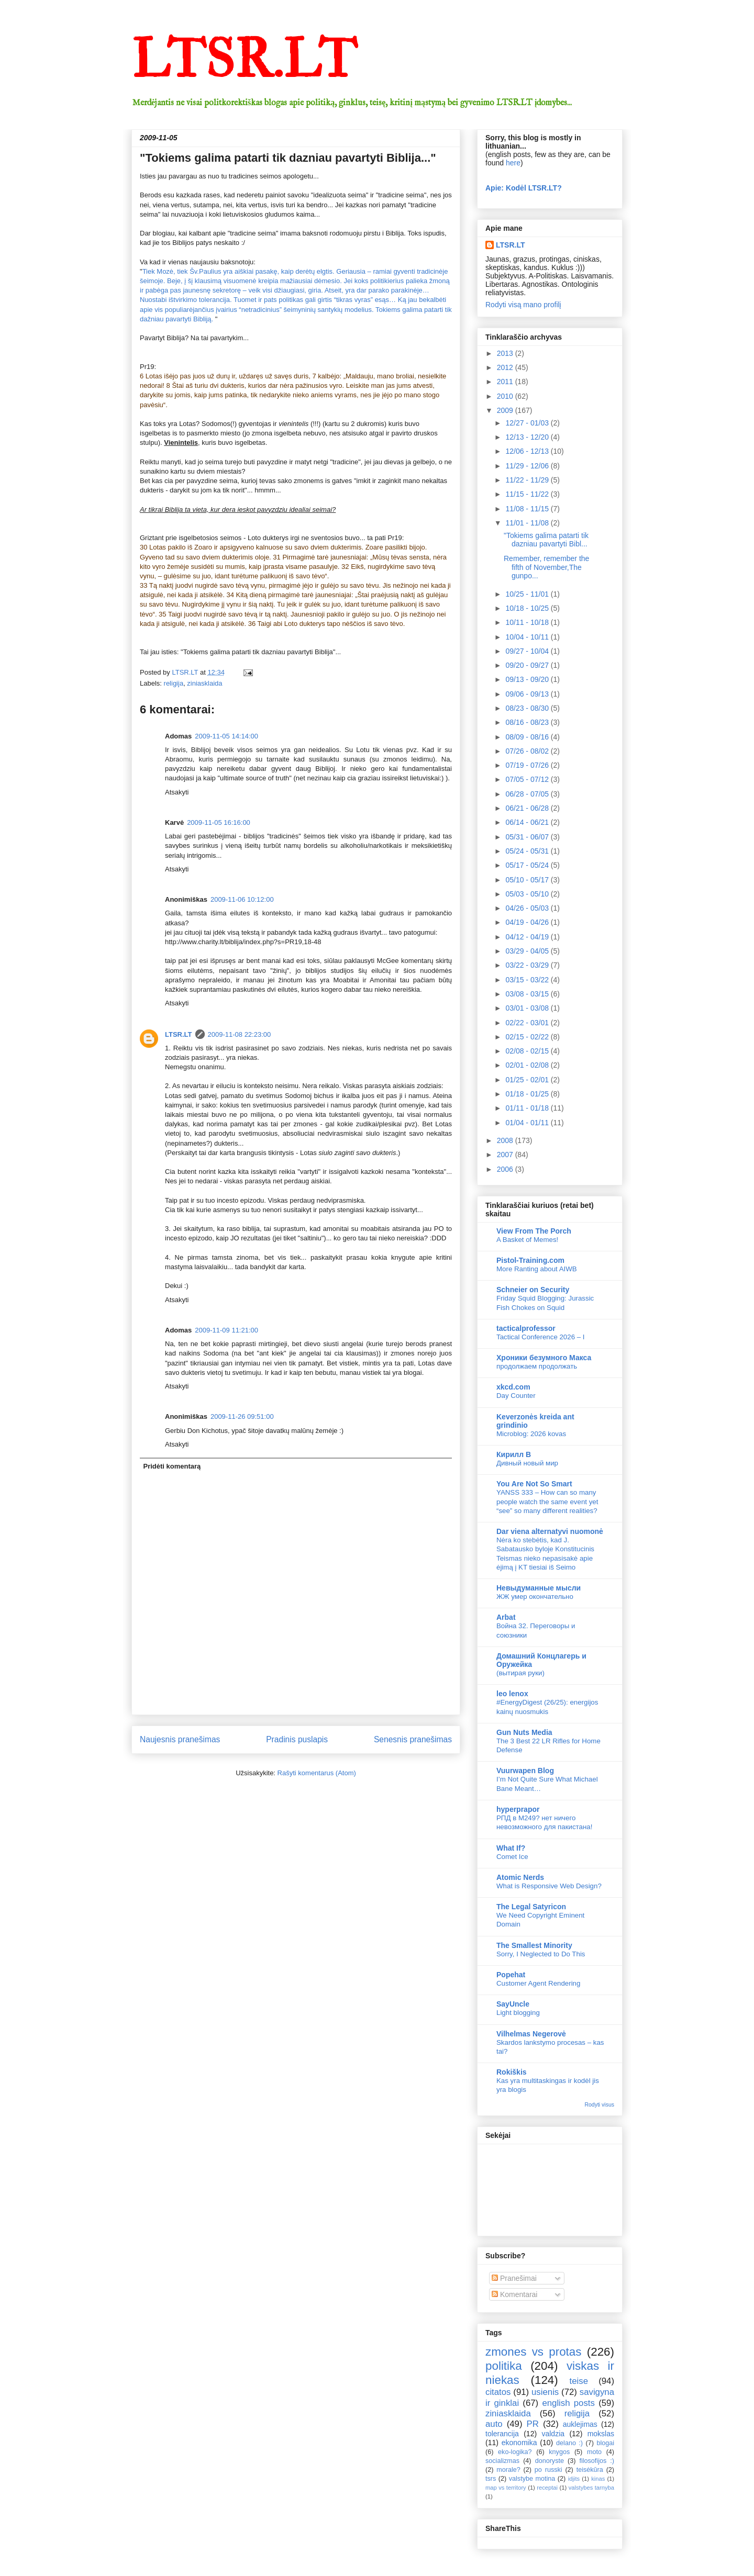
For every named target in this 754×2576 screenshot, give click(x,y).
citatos (498, 2392)
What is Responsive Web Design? (549, 1886)
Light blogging (518, 2013)
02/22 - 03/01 (527, 1022)
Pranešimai (514, 2278)
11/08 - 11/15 (527, 509)
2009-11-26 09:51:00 (242, 1416)
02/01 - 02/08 (527, 1065)
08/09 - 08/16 (527, 737)
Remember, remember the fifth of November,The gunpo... (546, 567)
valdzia (552, 2433)
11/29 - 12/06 (527, 466)
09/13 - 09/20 (527, 679)
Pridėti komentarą (172, 1466)
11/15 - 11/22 (527, 494)
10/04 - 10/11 (527, 637)
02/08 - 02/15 (527, 1051)
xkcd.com (513, 1387)
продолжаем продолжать (536, 1366)
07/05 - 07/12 (527, 779)
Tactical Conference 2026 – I (540, 1337)
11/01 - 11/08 (527, 523)
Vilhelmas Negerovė (531, 2034)
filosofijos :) (596, 2461)
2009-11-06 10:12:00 (242, 899)
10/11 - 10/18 (527, 622)
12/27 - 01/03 (527, 423)
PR (533, 2424)
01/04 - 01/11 (527, 1122)
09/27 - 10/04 (527, 651)
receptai (547, 2487)
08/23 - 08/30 (527, 708)
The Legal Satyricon (531, 1906)
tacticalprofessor (526, 1328)
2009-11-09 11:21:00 (226, 1330)
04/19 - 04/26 (527, 922)
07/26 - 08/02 (527, 751)
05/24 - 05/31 (527, 851)
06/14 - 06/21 (527, 822)
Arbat (506, 1617)
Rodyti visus (599, 2104)
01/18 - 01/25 (527, 1094)
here (513, 163)
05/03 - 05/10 (527, 894)
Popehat (510, 1974)
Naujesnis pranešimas (180, 1739)
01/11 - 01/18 (527, 1108)
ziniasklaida (204, 683)
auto (494, 2424)
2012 (506, 367)
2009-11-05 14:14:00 (226, 736)
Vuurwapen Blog (525, 1770)
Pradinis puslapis (297, 1739)
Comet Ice (512, 1857)
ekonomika (519, 2442)
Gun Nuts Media (524, 1732)
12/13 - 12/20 (527, 437)
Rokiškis (511, 2072)
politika (503, 2365)
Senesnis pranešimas (413, 1739)
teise (579, 2381)
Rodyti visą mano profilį (523, 304)
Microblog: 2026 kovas (531, 1434)
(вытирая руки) (520, 1673)
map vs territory (505, 2487)
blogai (605, 2443)
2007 (506, 1154)
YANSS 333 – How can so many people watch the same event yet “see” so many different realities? (547, 1501)
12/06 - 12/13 (527, 451)
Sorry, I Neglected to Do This (540, 1954)
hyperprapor (517, 1809)
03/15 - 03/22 (527, 980)
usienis (545, 2392)
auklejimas (580, 2424)
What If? (510, 1848)
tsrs (490, 2478)
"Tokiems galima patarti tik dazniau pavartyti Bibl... (546, 539)
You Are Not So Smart (534, 1484)
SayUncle (512, 2004)
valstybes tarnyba (591, 2487)
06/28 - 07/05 (527, 794)
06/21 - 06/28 (527, 808)
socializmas (502, 2461)
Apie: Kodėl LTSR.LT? (523, 188)
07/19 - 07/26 (527, 765)
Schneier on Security (532, 1289)
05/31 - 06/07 (527, 837)
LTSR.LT (244, 60)
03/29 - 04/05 (527, 951)
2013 (506, 353)
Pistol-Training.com (530, 1260)
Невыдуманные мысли (538, 1588)
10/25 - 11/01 (527, 594)
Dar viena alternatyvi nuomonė (549, 1531)
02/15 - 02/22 (527, 1037)
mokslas (600, 2433)
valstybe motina (532, 2478)
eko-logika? (514, 2452)
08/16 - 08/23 (527, 722)
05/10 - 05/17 (527, 880)
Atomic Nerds (520, 1877)
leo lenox (512, 1693)
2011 (506, 381)
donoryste (549, 2461)
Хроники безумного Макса (543, 1357)
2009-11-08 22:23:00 (239, 1034)
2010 (506, 396)
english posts (568, 2403)
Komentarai (514, 2294)
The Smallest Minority (534, 1945)
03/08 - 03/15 (527, 994)
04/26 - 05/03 (527, 908)
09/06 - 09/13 (527, 694)
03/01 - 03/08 (527, 1008)
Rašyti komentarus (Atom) (317, 1773)
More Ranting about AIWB (536, 1269)
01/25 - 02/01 (527, 1080)
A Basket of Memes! (527, 1240)
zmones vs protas (533, 2351)
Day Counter (516, 1395)
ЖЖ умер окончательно (534, 1596)
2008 (506, 1140)
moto (594, 2452)
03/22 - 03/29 (527, 965)
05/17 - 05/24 (527, 865)
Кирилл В (513, 1454)
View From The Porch (533, 1231)
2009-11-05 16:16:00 (218, 822)
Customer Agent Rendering (538, 1983)
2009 (506, 410)
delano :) (569, 2443)
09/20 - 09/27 (527, 665)
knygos (559, 2452)
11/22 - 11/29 (527, 480)
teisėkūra (589, 2469)
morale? (508, 2469)
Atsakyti (177, 792)
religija (174, 683)
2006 (506, 1169)
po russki (548, 2469)
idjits (574, 2479)
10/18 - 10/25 (527, 608)
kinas (598, 2479)
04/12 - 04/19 (527, 937)
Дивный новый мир (527, 1463)
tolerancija (502, 2433)
